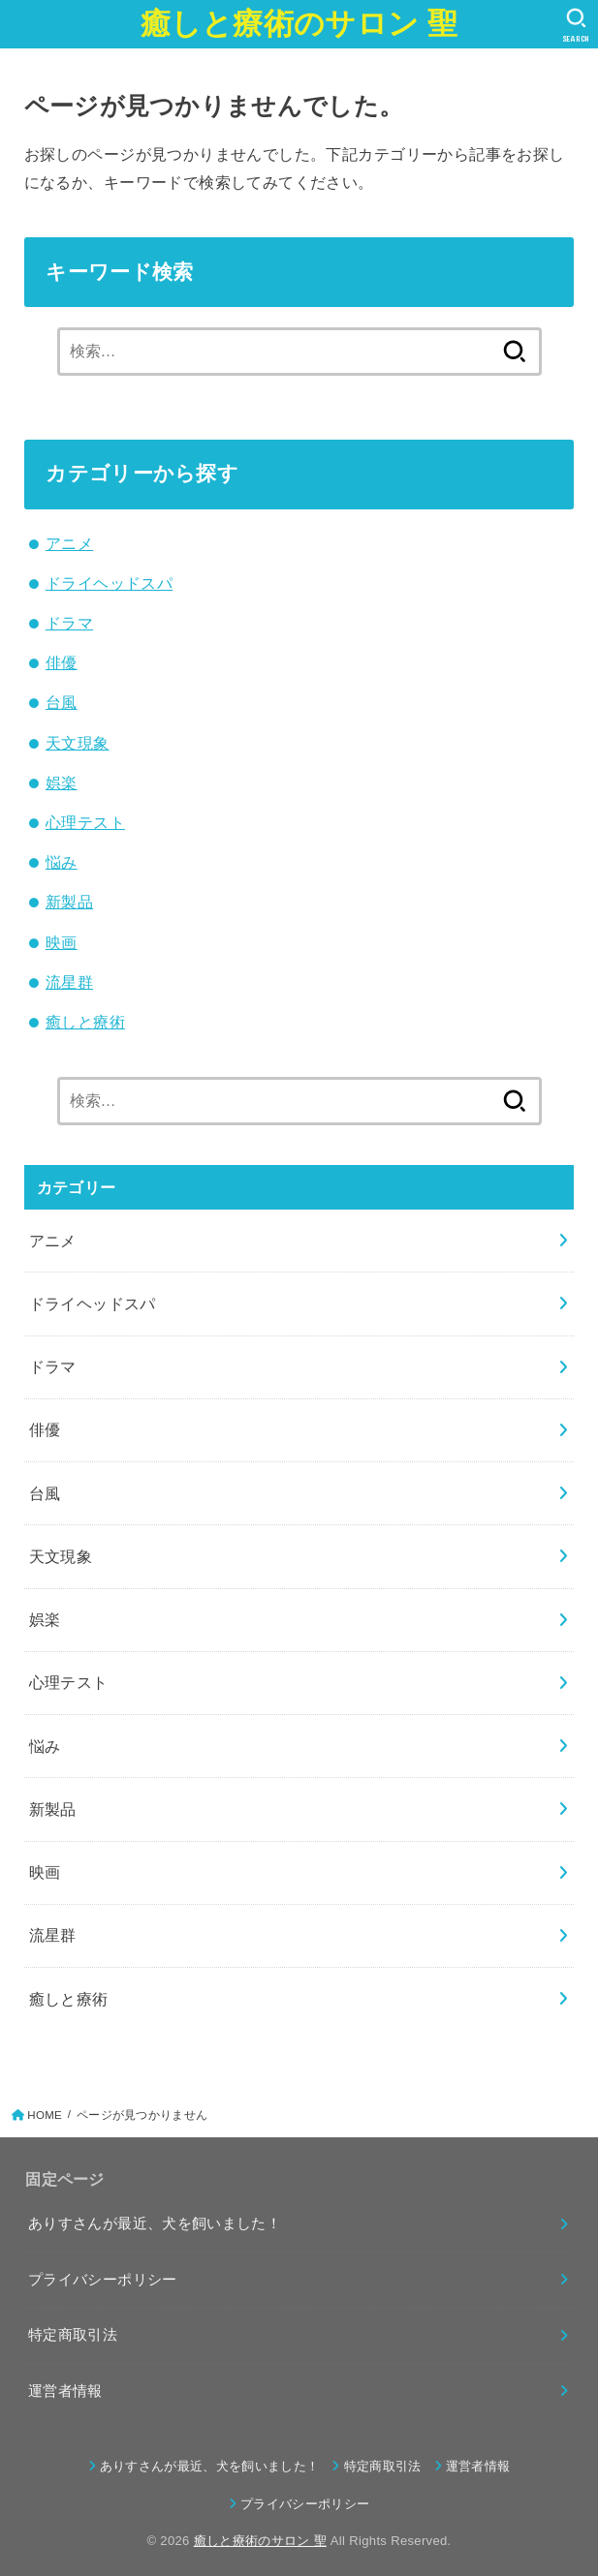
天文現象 (78, 742)
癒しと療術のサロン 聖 (299, 24)
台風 (62, 702)
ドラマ (69, 622)
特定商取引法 (72, 2335)
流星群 (69, 982)
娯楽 (62, 782)
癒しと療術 (85, 1021)
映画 (62, 942)
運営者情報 (65, 2391)
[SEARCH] (576, 25)
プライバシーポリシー (102, 2279)
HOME (44, 2115)
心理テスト (85, 822)
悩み (62, 862)
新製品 (69, 901)
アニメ (69, 543)
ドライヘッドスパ (109, 583)
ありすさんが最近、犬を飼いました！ (154, 2223)
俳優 (62, 662)
